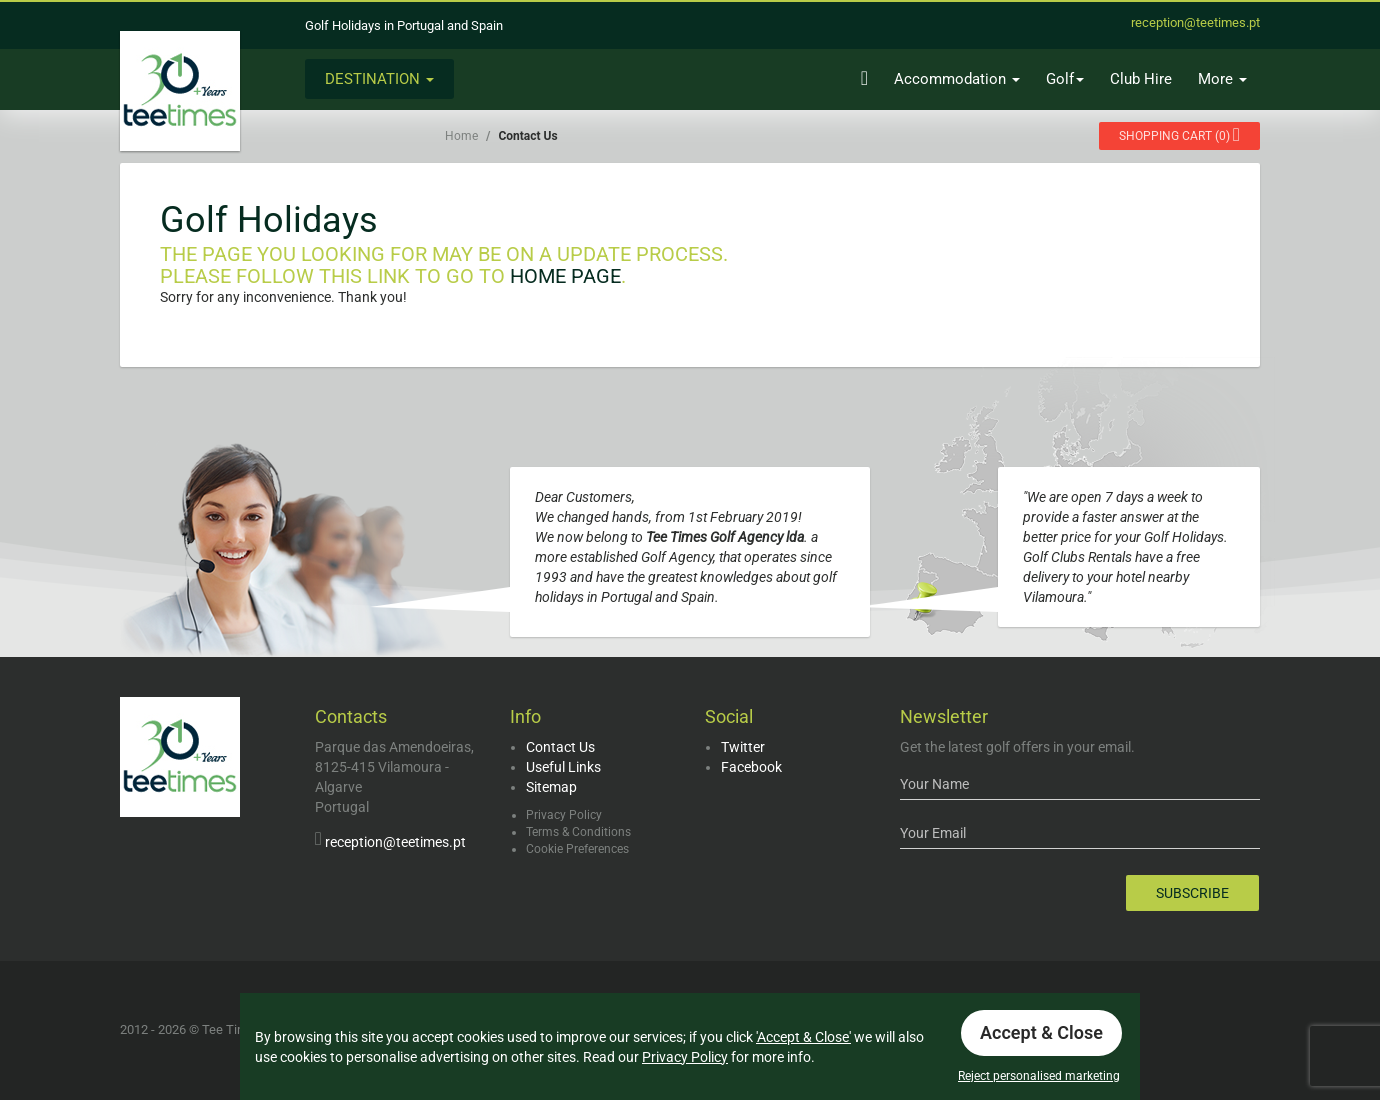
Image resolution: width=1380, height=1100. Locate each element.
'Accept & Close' (803, 1037)
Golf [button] (1065, 79)
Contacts (351, 716)
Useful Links (563, 767)
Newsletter (944, 716)
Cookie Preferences (577, 849)
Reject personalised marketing (1039, 1076)
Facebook (751, 767)
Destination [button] (379, 79)
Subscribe (1192, 893)
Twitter (743, 747)
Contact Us (560, 747)
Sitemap (551, 787)
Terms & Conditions (578, 832)
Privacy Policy (564, 815)
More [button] (1222, 79)
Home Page (565, 276)
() (1179, 134)
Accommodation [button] (957, 79)
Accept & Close (1041, 1032)
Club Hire (1141, 79)
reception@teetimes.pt (395, 842)
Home (461, 136)
